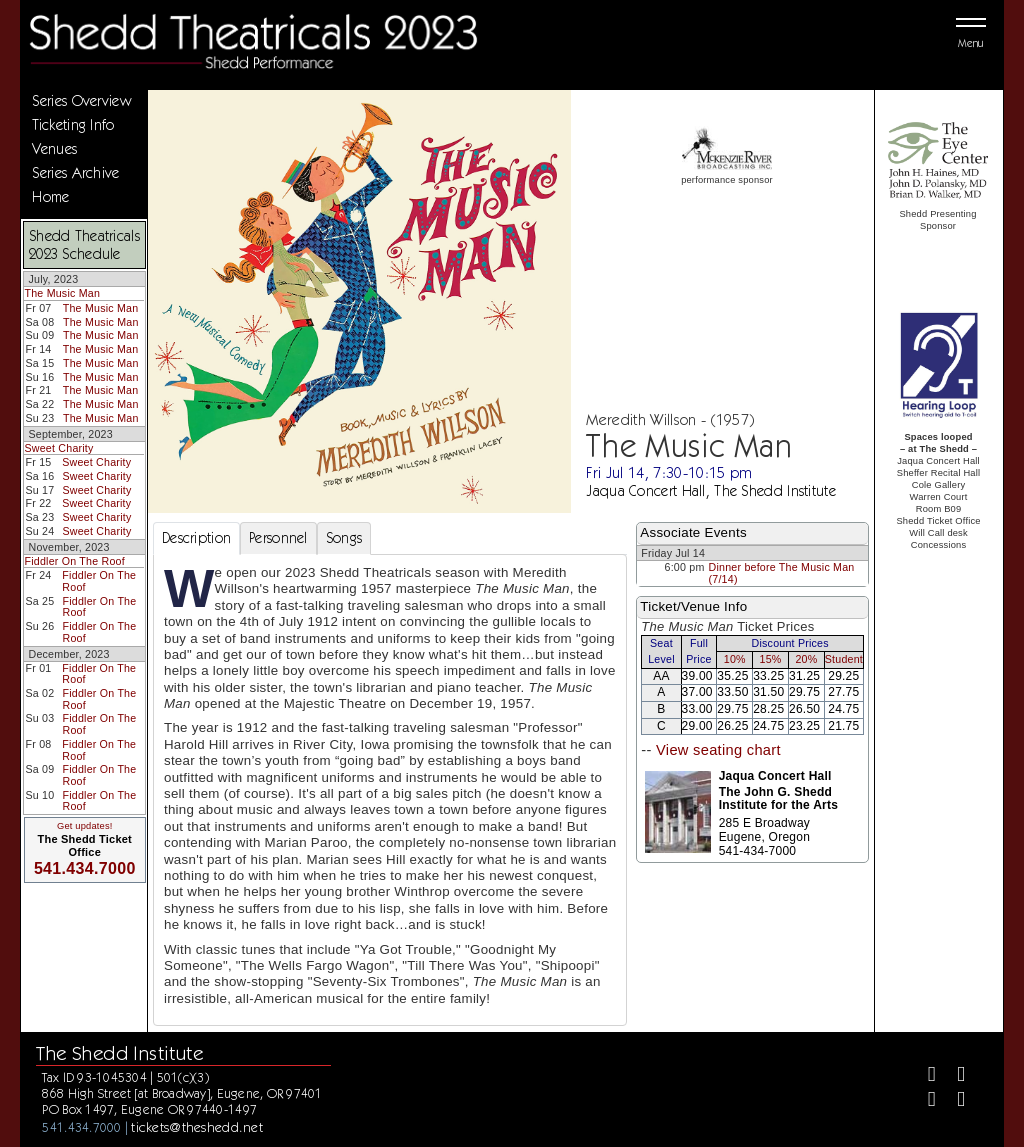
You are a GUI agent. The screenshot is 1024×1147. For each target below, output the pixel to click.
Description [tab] (196, 538)
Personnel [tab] (278, 538)
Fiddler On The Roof (74, 561)
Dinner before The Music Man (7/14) (782, 573)
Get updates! (85, 826)
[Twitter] (952, 1076)
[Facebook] (923, 1076)
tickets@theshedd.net (197, 1127)
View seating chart (718, 750)
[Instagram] (923, 1101)
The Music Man (62, 293)
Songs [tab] (344, 538)
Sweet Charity (58, 448)
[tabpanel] (390, 790)
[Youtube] (952, 1101)
